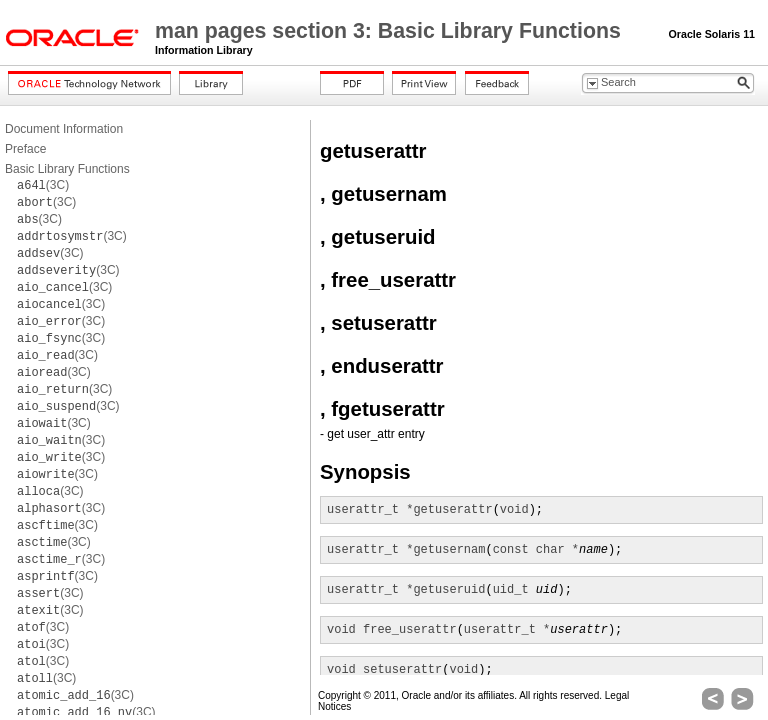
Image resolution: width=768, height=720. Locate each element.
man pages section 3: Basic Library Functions (391, 31)
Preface (25, 149)
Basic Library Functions (67, 169)
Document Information (64, 129)
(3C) (43, 185)
